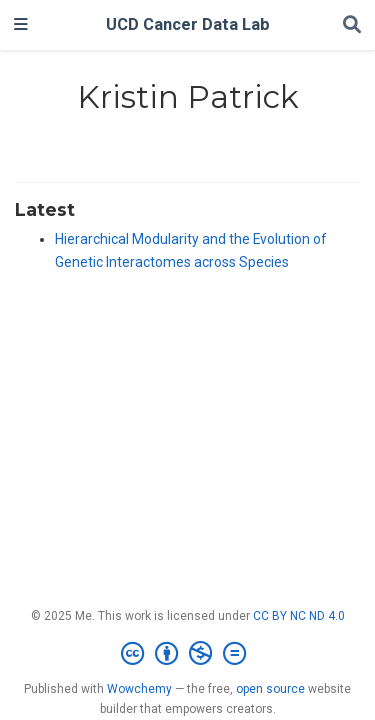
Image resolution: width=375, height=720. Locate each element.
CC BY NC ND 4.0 (299, 616)
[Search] (352, 25)
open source (270, 689)
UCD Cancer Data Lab (188, 24)
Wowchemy (139, 689)
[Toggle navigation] (21, 25)
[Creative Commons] (187, 654)
